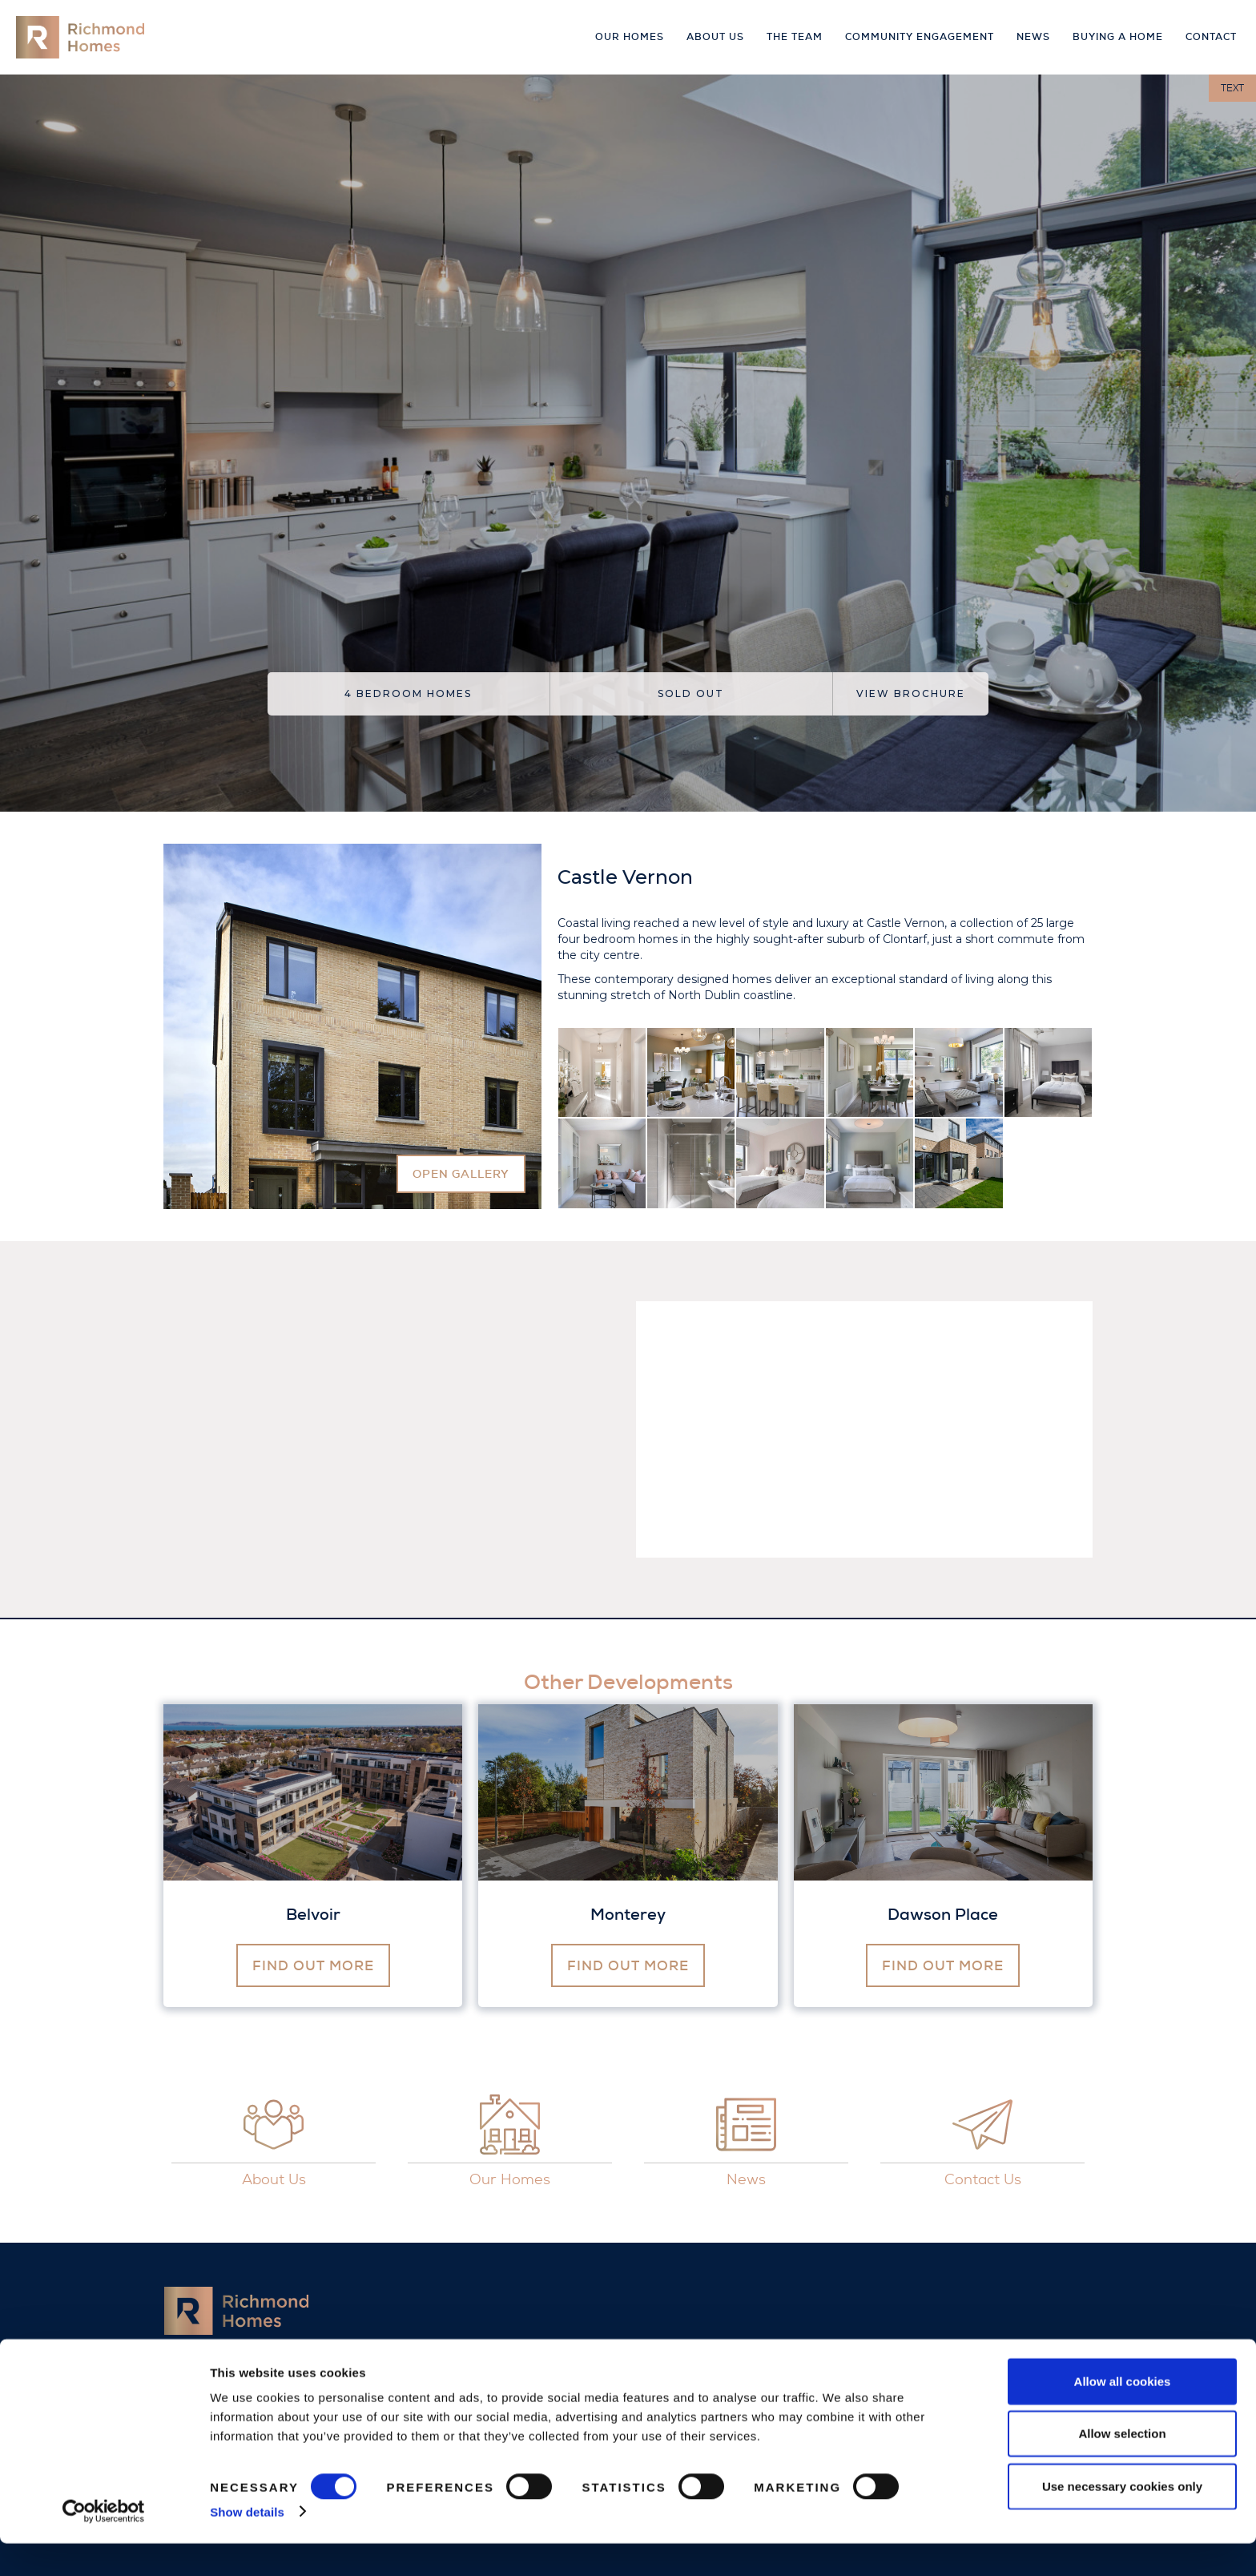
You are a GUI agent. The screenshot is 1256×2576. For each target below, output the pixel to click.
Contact (1211, 36)
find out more (313, 1965)
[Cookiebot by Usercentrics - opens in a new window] (104, 2545)
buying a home (1118, 36)
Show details (247, 2544)
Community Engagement (919, 36)
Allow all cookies (1122, 2414)
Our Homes (629, 36)
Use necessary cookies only (1122, 2519)
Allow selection (1121, 2466)
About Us (715, 36)
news (1033, 36)
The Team (795, 36)
